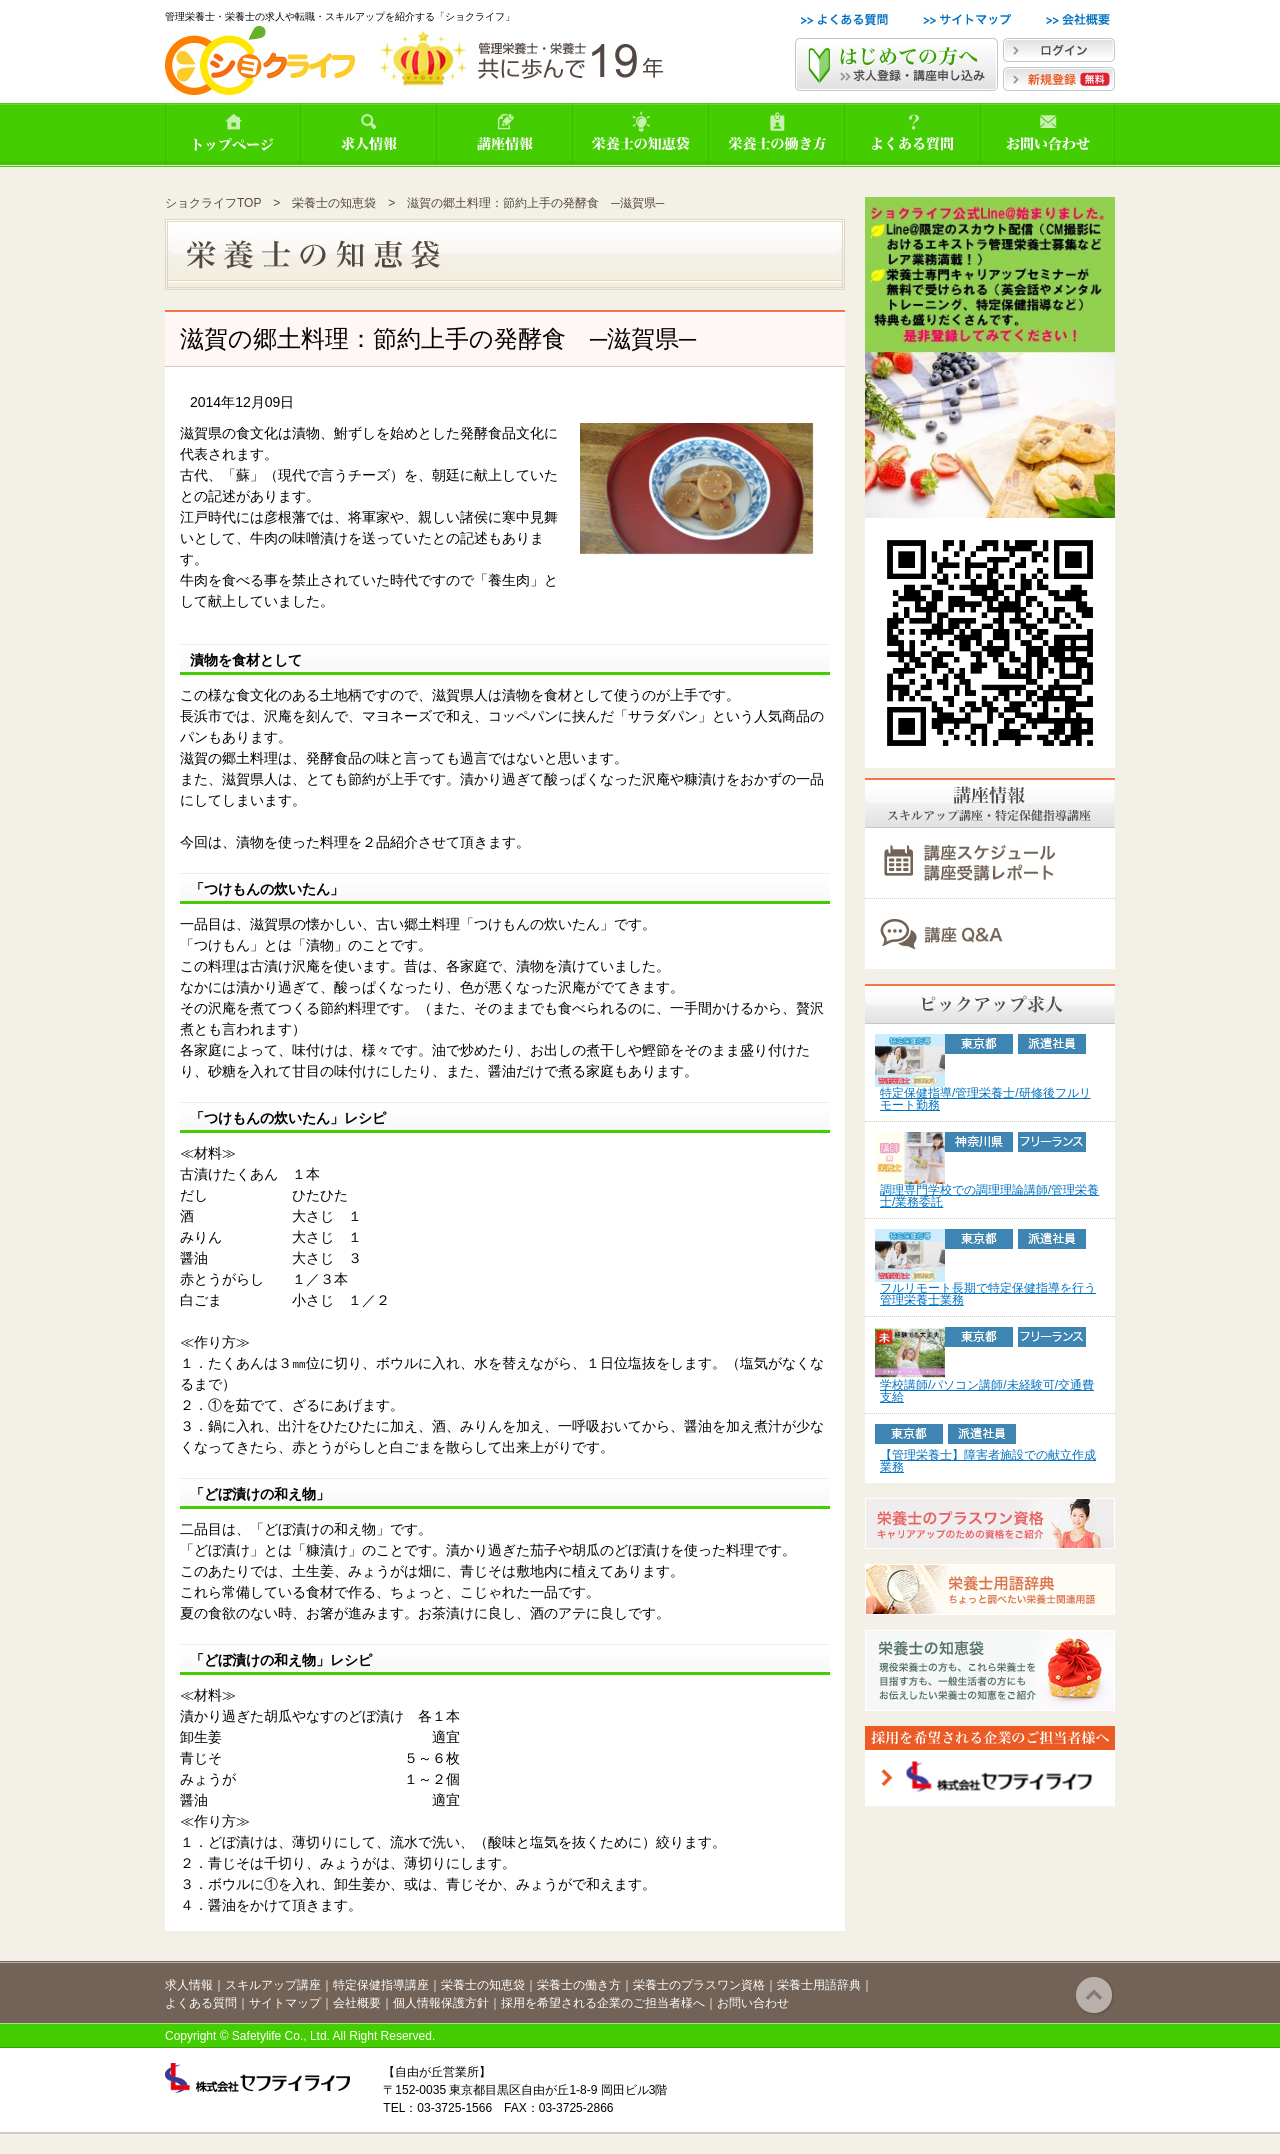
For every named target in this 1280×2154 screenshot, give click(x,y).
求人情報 (189, 1985)
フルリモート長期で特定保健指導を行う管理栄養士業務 (988, 1294)
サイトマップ (285, 2003)
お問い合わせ (753, 2003)
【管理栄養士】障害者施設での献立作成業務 (988, 1461)
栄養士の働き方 (579, 1985)
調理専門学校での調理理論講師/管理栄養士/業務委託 (989, 1196)
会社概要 (357, 2003)
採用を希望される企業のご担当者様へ (603, 2003)
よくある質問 (201, 2003)
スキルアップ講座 (273, 1985)
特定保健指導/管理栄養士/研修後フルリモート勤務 (985, 1099)
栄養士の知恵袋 (334, 203)
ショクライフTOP (213, 203)
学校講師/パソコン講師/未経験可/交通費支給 (987, 1391)
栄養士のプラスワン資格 (699, 1985)
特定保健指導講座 (381, 1985)
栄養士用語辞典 (819, 1985)
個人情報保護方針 (441, 2003)
